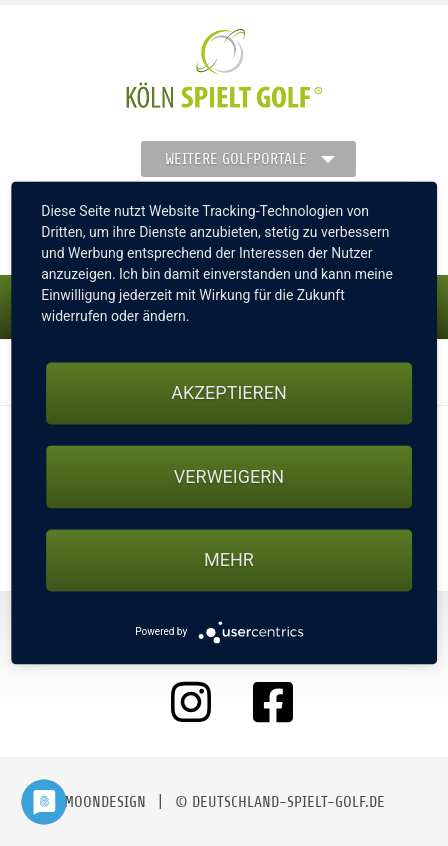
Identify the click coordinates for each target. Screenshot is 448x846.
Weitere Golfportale (236, 159)
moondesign (105, 802)
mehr (229, 559)
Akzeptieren (228, 393)
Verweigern (229, 476)
